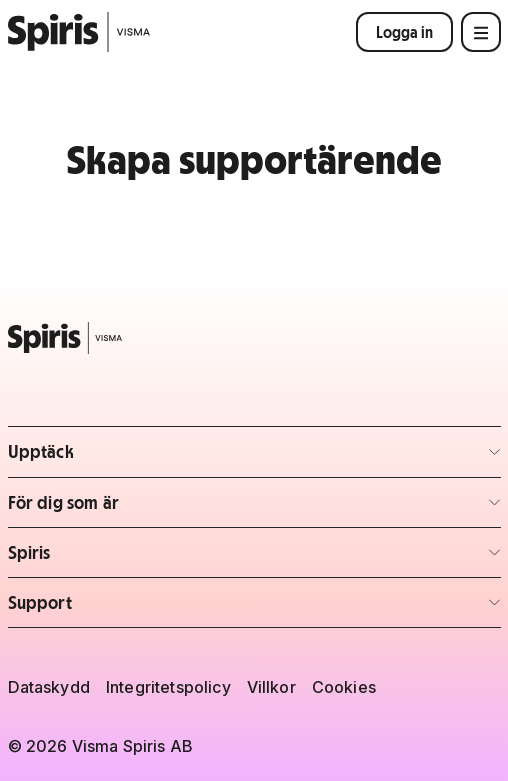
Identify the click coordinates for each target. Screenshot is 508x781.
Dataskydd (49, 687)
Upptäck (125, 457)
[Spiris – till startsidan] (254, 338)
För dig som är (125, 508)
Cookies (344, 687)
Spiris (125, 558)
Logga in (404, 32)
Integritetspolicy (168, 687)
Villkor (271, 687)
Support (125, 608)
